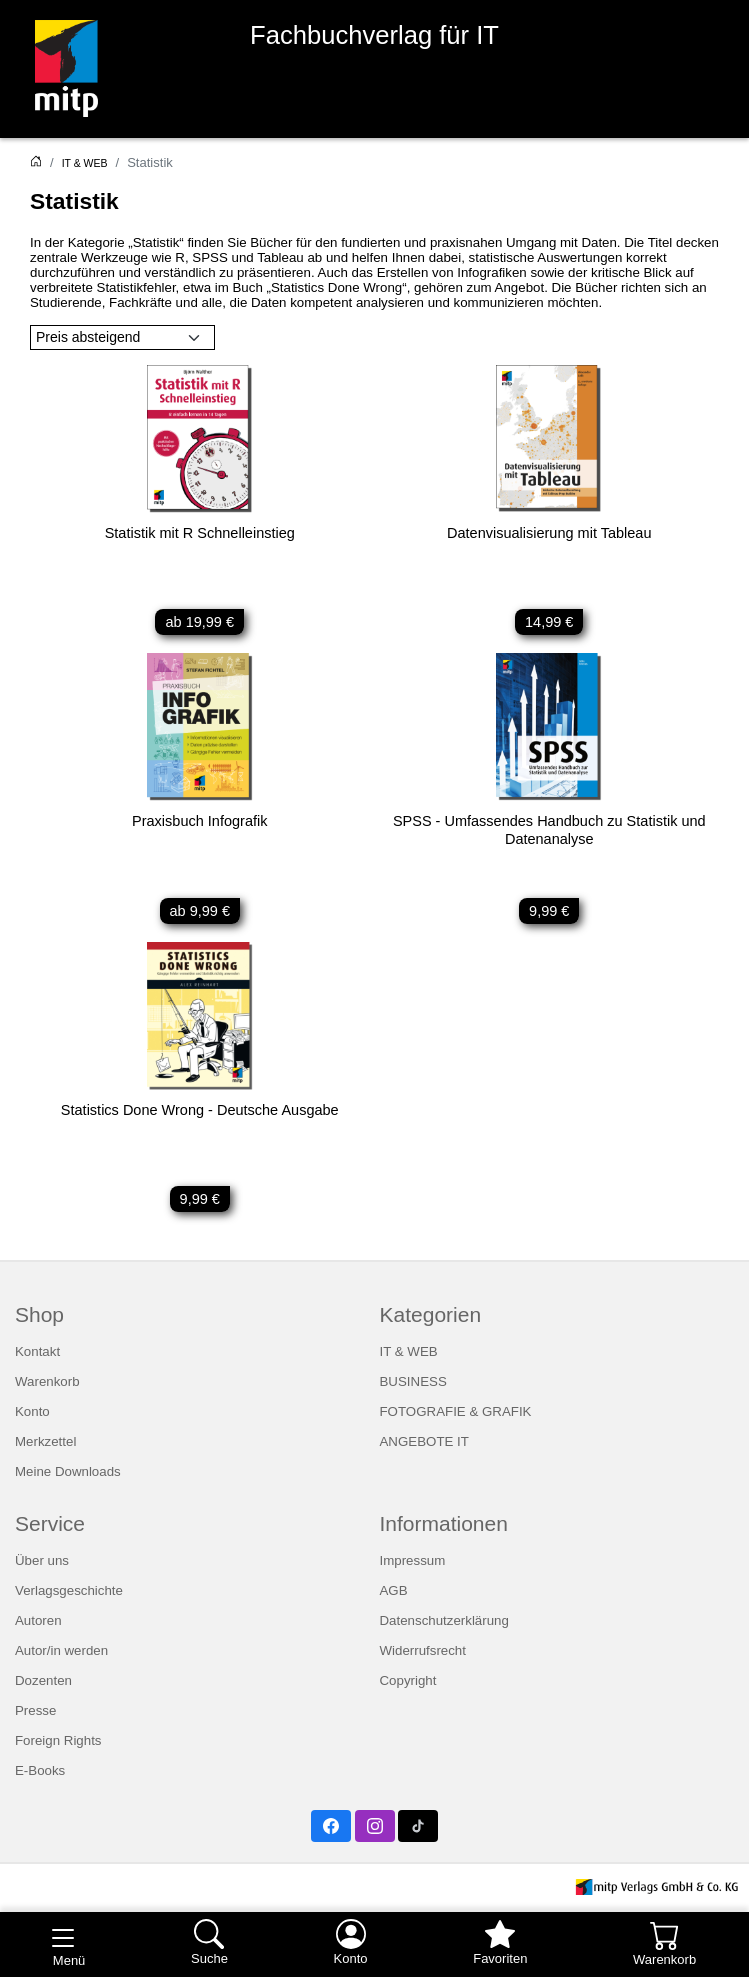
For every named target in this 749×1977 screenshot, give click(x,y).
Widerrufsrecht (423, 1650)
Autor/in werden (61, 1650)
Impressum (413, 1560)
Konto (32, 1411)
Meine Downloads (68, 1471)
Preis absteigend (88, 337)
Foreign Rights (58, 1740)
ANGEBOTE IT (424, 1441)
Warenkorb (47, 1381)
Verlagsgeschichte (69, 1590)
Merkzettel (45, 1441)
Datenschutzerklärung (444, 1620)
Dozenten (43, 1680)
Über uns (42, 1560)
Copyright (408, 1680)
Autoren (38, 1620)
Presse (35, 1710)
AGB (394, 1590)
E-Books (40, 1770)
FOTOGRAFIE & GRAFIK (456, 1411)
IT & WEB (85, 163)
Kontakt (37, 1351)
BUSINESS (413, 1381)
